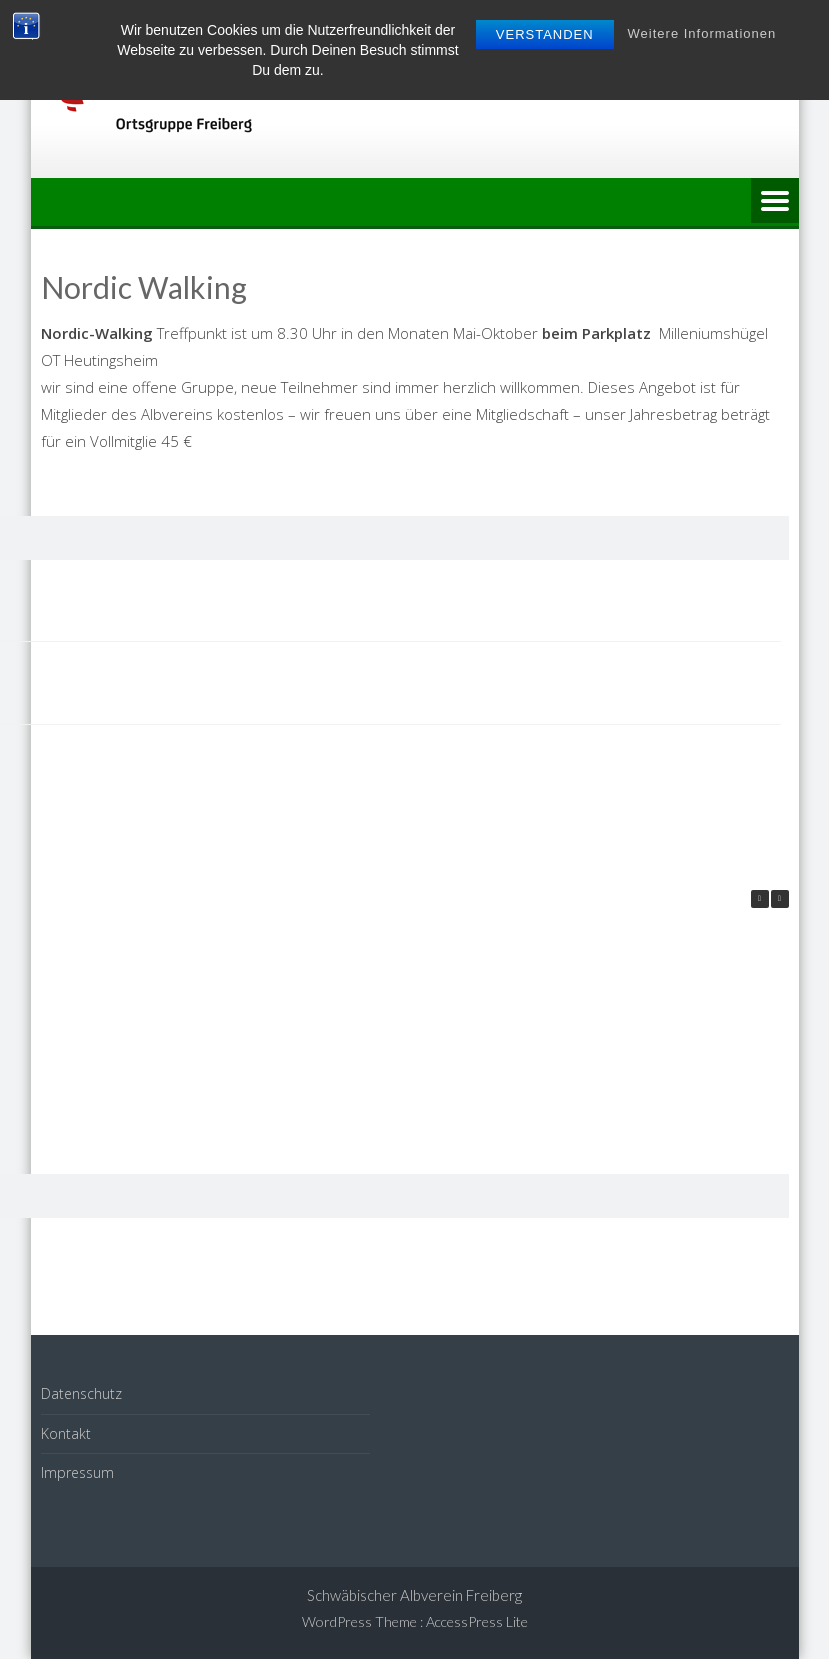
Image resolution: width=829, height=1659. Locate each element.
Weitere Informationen (702, 33)
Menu (775, 202)
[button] (780, 899)
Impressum (77, 1472)
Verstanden (545, 34)
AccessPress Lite (477, 1621)
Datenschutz (81, 1393)
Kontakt (66, 1433)
